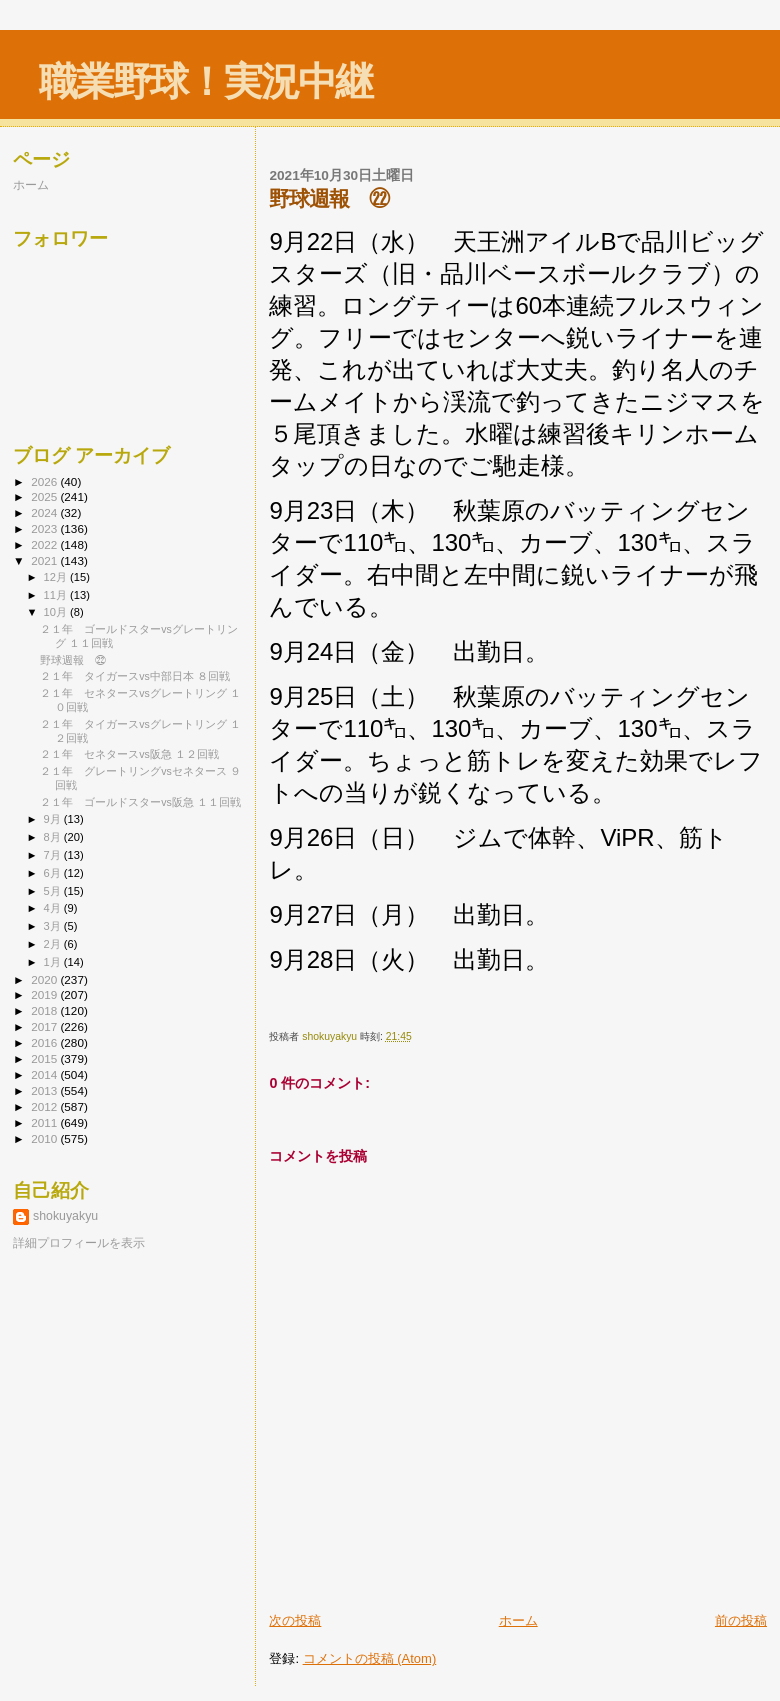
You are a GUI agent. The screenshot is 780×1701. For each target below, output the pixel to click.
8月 (54, 837)
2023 (45, 528)
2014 (45, 1074)
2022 (45, 544)
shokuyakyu (65, 1216)
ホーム (518, 1620)
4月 (54, 908)
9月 (54, 819)
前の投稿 (741, 1620)
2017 (45, 1026)
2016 (45, 1042)
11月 (57, 595)
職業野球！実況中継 (205, 81)
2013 (45, 1090)
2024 (45, 512)
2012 (45, 1106)
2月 (54, 944)
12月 (57, 577)
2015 (45, 1058)
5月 (54, 891)
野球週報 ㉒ (73, 660)
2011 (45, 1122)
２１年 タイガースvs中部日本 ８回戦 (135, 676)
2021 (45, 560)
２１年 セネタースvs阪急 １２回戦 (129, 754)
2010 (45, 1138)
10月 (57, 612)
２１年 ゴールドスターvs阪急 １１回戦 (140, 802)
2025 (45, 496)
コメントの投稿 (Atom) (370, 1658)
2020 (45, 979)
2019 (45, 994)
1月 (54, 962)
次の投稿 (295, 1620)
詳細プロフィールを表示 (79, 1243)
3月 (54, 926)
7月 (54, 855)
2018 (45, 1010)
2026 (45, 481)
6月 (54, 873)
